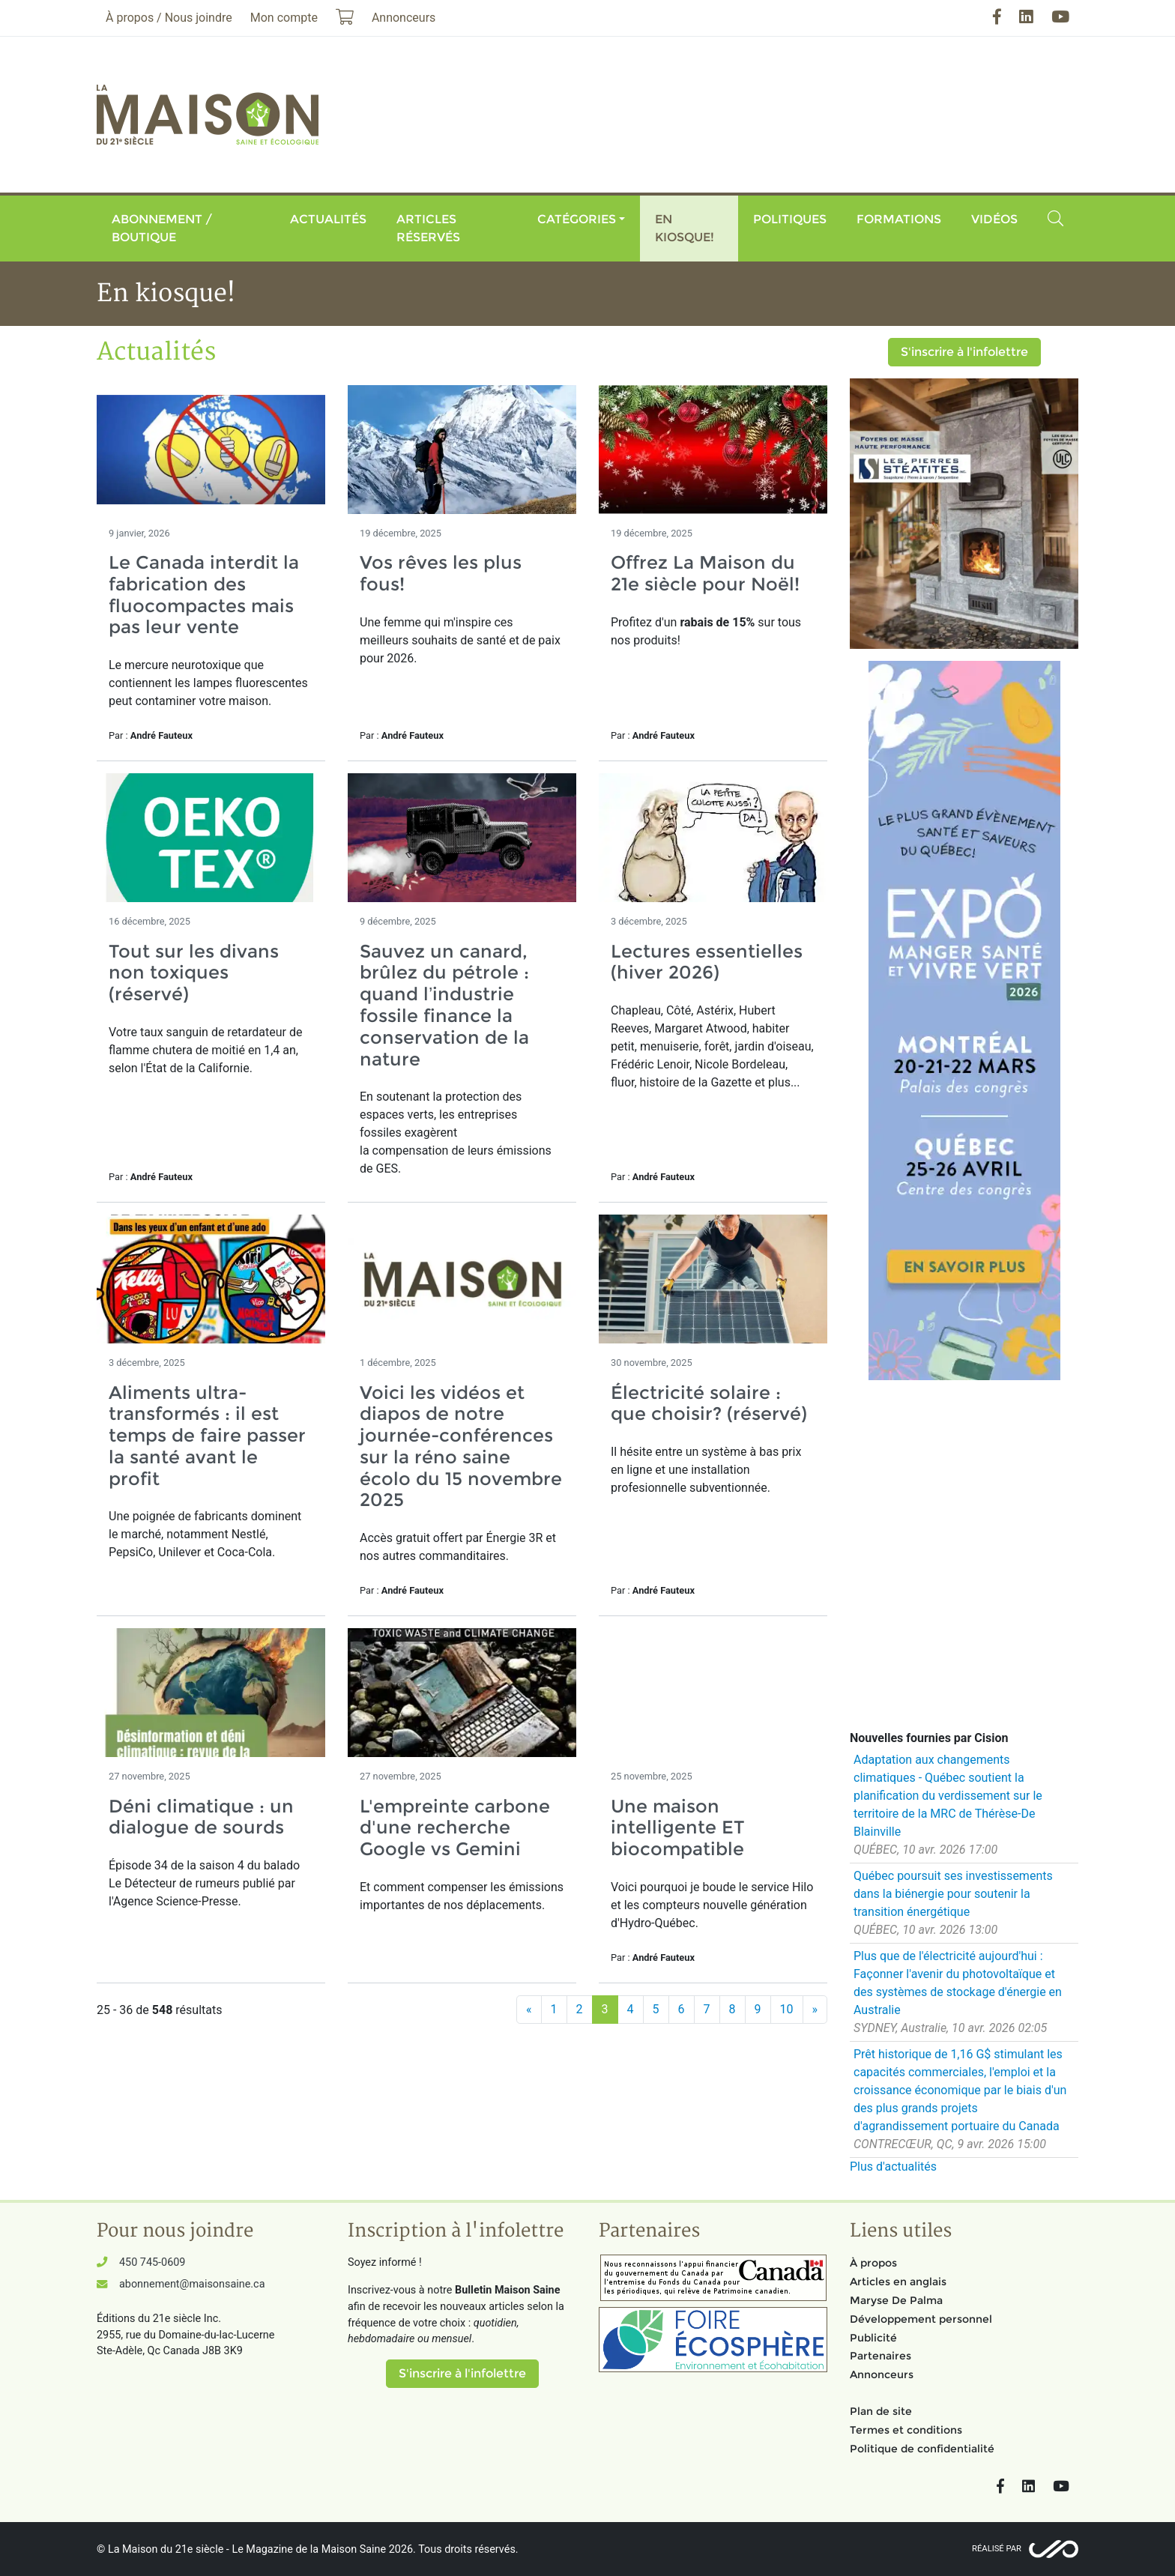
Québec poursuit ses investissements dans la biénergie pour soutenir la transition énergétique (953, 1894)
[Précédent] (529, 2009)
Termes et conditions (906, 2430)
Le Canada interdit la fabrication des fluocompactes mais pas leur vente (204, 594)
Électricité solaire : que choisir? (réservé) (709, 1403)
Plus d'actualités (893, 2166)
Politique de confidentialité (922, 2448)
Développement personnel (921, 2319)
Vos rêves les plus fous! (441, 573)
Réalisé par (996, 2549)
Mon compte (284, 17)
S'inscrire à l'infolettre (964, 352)
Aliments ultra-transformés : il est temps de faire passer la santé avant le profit (207, 1436)
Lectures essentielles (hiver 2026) (707, 962)
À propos (873, 2263)
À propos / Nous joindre (169, 17)
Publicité (873, 2337)
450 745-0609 (152, 2262)
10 (787, 2009)
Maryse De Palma (896, 2300)
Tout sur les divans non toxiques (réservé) (194, 973)
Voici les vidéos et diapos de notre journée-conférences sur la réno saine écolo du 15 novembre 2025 (461, 1446)
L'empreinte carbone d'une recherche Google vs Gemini (455, 1827)
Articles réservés (428, 228)
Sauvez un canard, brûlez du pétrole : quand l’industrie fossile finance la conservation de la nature (444, 1005)
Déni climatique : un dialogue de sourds (201, 1817)
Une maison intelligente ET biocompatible (678, 1827)
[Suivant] (815, 2009)
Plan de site (881, 2411)
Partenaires (880, 2355)
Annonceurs (881, 2374)
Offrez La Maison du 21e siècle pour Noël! (705, 573)
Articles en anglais (898, 2281)
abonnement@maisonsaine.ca (192, 2284)
